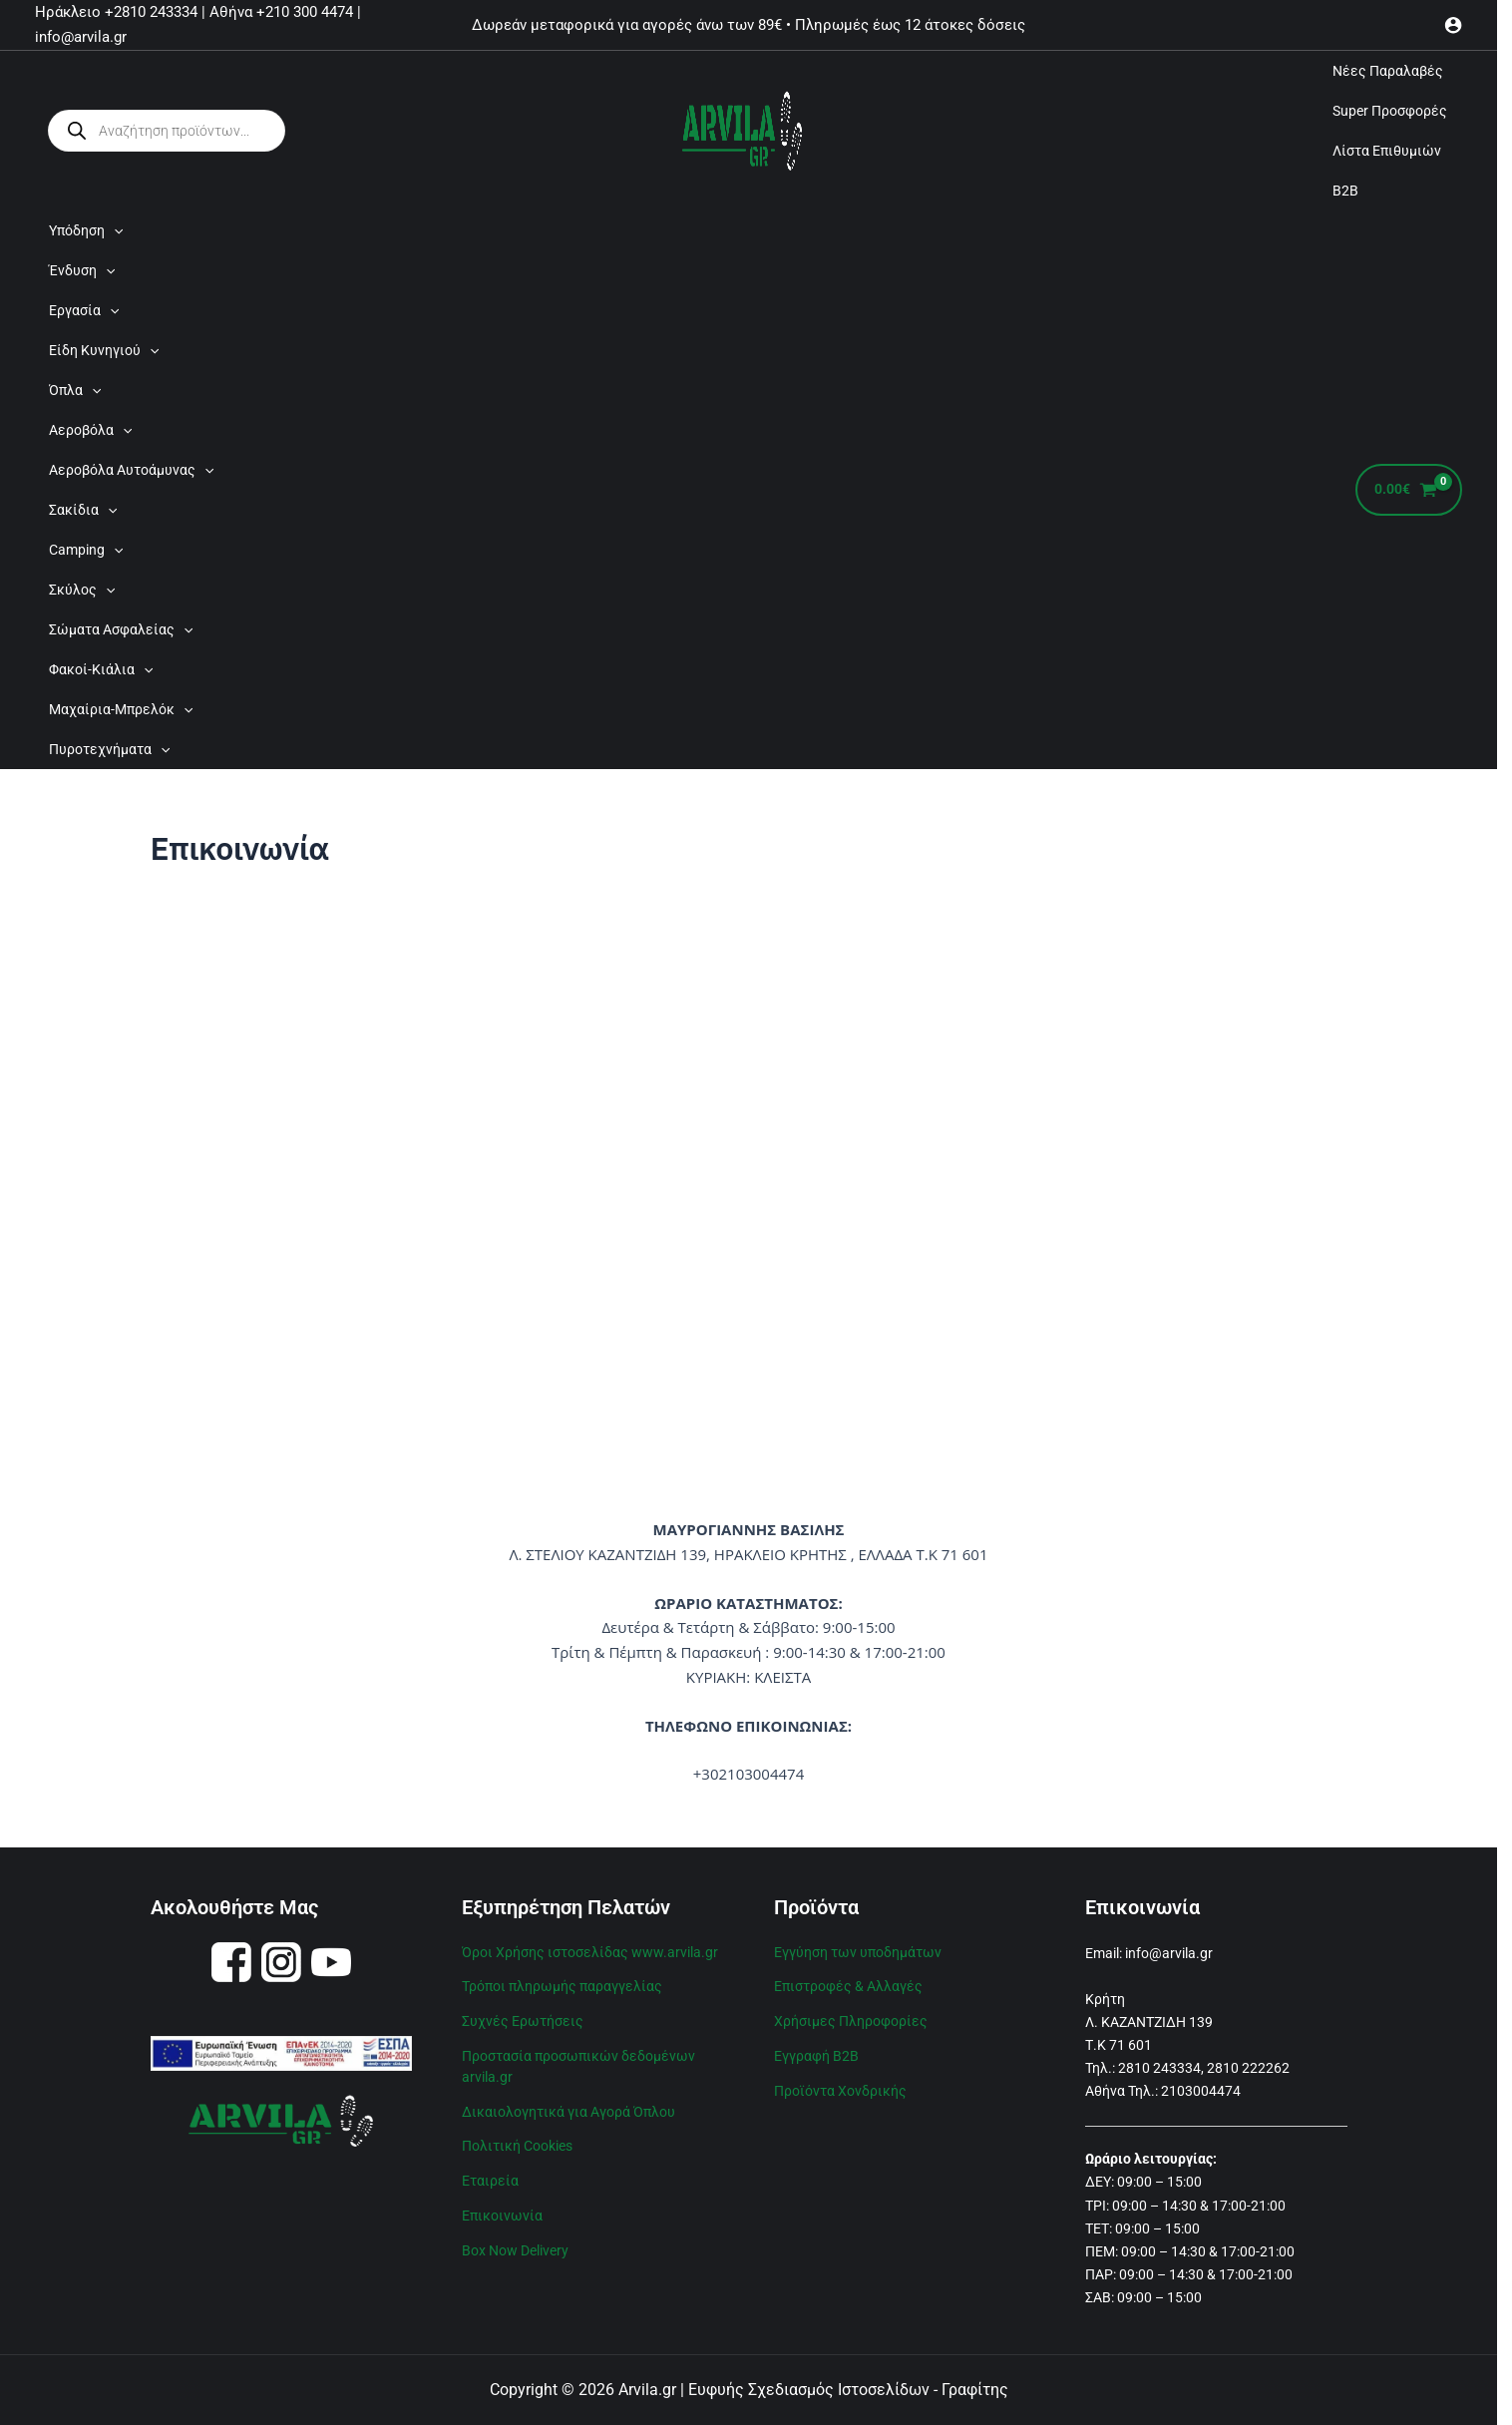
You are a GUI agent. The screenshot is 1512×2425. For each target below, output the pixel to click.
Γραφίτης (975, 2389)
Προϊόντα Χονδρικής (840, 2086)
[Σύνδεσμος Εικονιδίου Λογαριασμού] (1453, 25)
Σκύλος (82, 589)
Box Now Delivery (515, 2240)
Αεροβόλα (90, 430)
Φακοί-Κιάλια (101, 669)
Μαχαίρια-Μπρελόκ (120, 709)
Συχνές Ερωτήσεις (522, 2018)
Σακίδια (83, 510)
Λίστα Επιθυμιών (1386, 151)
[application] (114, 230)
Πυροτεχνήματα (109, 749)
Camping (86, 550)
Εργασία (84, 310)
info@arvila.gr (1169, 1953)
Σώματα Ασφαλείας (120, 629)
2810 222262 (1248, 2068)
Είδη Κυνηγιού (104, 350)
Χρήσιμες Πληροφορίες (851, 2018)
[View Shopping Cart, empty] (1408, 490)
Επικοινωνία (502, 2207)
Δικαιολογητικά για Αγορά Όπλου (568, 2106)
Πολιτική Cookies (517, 2139)
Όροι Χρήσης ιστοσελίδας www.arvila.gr (590, 1951)
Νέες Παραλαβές (1387, 71)
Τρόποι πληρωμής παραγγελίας (562, 1984)
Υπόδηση (86, 230)
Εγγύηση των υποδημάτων (858, 1951)
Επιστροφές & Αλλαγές (848, 1984)
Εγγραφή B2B (816, 2052)
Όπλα (75, 390)
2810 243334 (1159, 2068)
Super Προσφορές (1389, 111)
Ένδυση (82, 270)
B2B (1345, 191)
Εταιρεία (490, 2173)
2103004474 (1201, 2091)
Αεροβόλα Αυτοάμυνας (131, 470)
